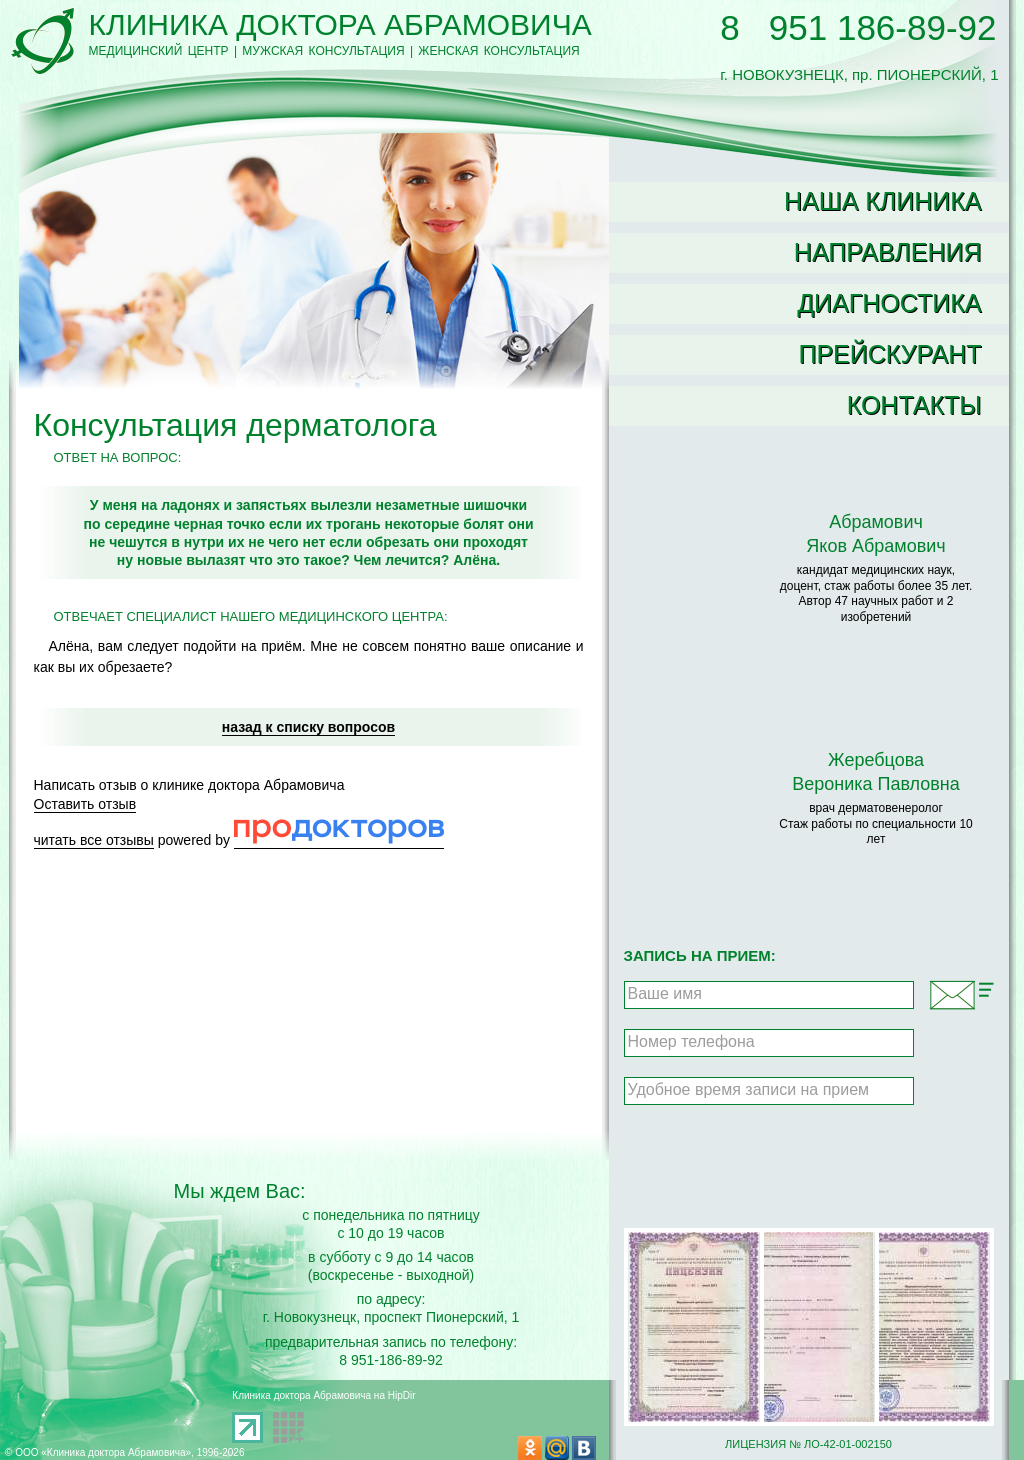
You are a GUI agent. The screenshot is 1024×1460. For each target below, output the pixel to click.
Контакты (914, 405)
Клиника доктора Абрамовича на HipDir (323, 1395)
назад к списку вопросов (308, 727)
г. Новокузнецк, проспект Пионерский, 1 (391, 1317)
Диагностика (889, 303)
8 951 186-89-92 (858, 27)
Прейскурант (889, 354)
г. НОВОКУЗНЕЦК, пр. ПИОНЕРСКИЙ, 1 (859, 66)
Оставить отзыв (85, 804)
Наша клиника (882, 201)
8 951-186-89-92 (391, 1360)
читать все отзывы (94, 840)
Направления (888, 252)
